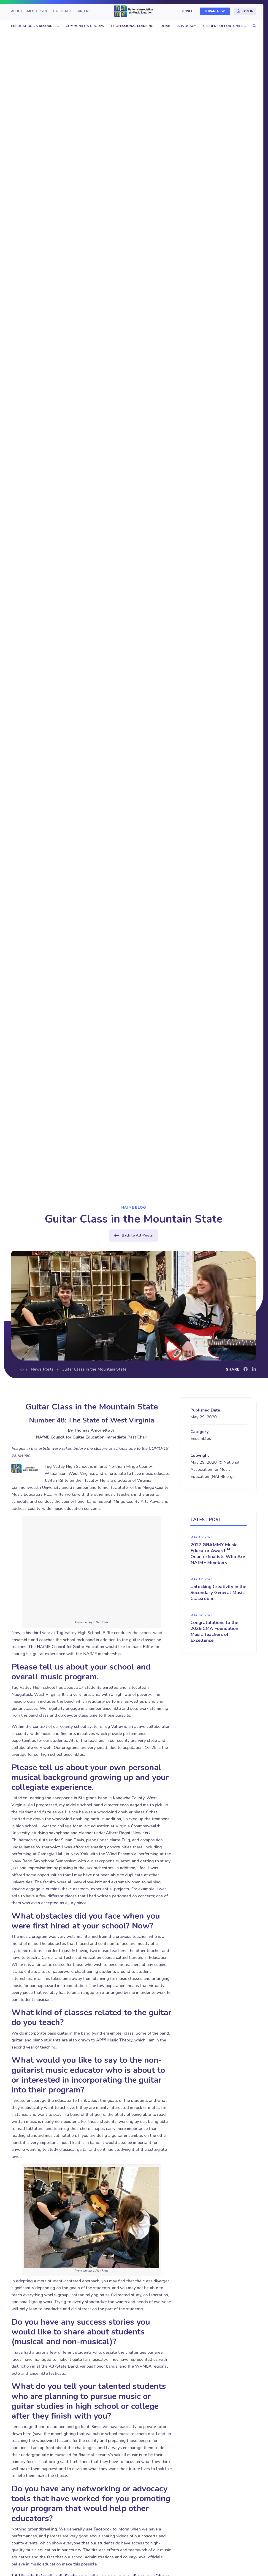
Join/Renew (215, 11)
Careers (83, 11)
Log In (247, 11)
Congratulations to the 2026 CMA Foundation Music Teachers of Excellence (214, 1631)
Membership (37, 11)
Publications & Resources (35, 26)
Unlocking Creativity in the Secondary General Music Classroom (218, 1593)
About (16, 11)
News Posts (42, 1369)
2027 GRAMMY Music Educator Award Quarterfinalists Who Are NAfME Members (217, 1554)
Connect (187, 11)
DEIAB (165, 26)
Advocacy (186, 26)
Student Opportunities (224, 26)
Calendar (62, 11)
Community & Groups (85, 26)
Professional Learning (132, 26)
